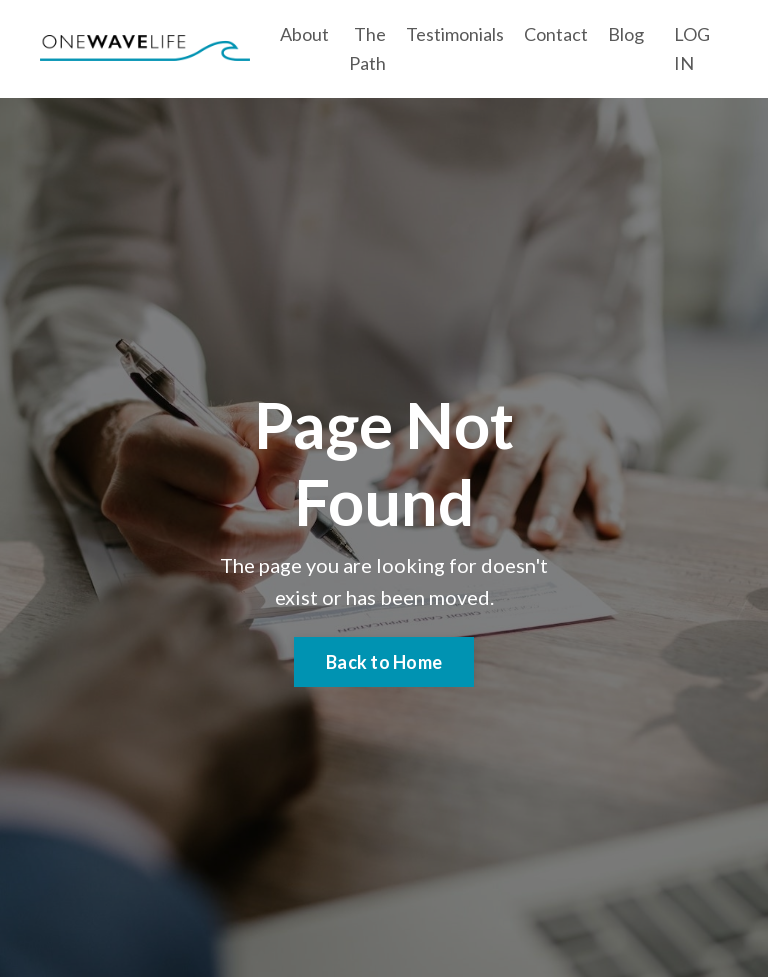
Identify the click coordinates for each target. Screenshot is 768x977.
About (304, 34)
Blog (626, 34)
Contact (556, 34)
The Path (367, 48)
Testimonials (455, 34)
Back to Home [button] (384, 662)
